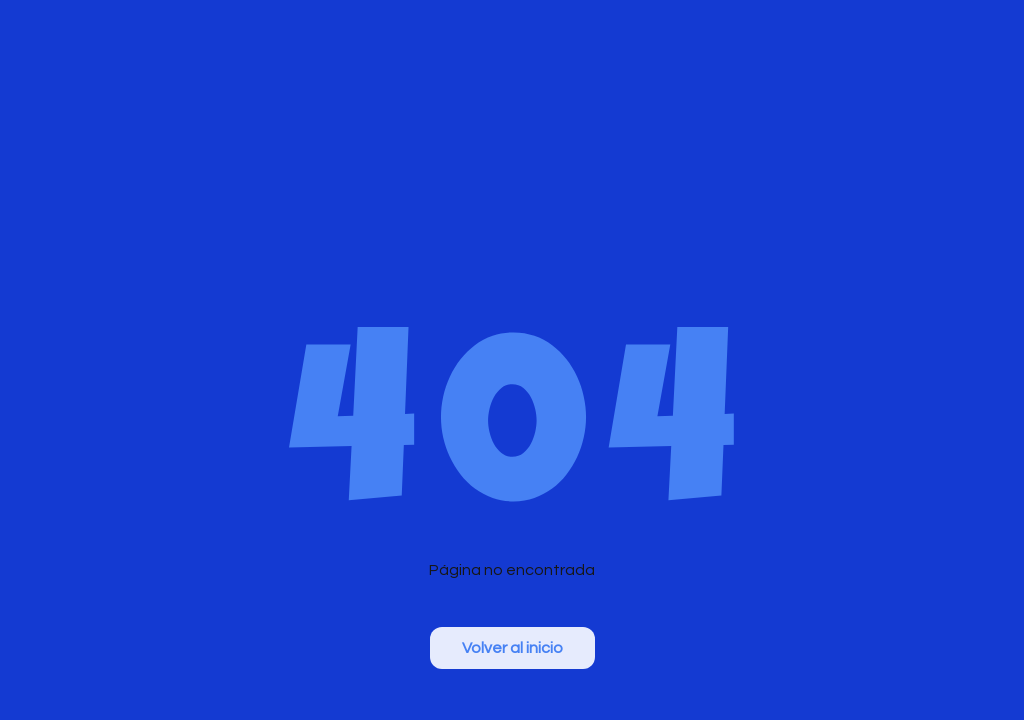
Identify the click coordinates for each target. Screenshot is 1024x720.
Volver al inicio (512, 648)
